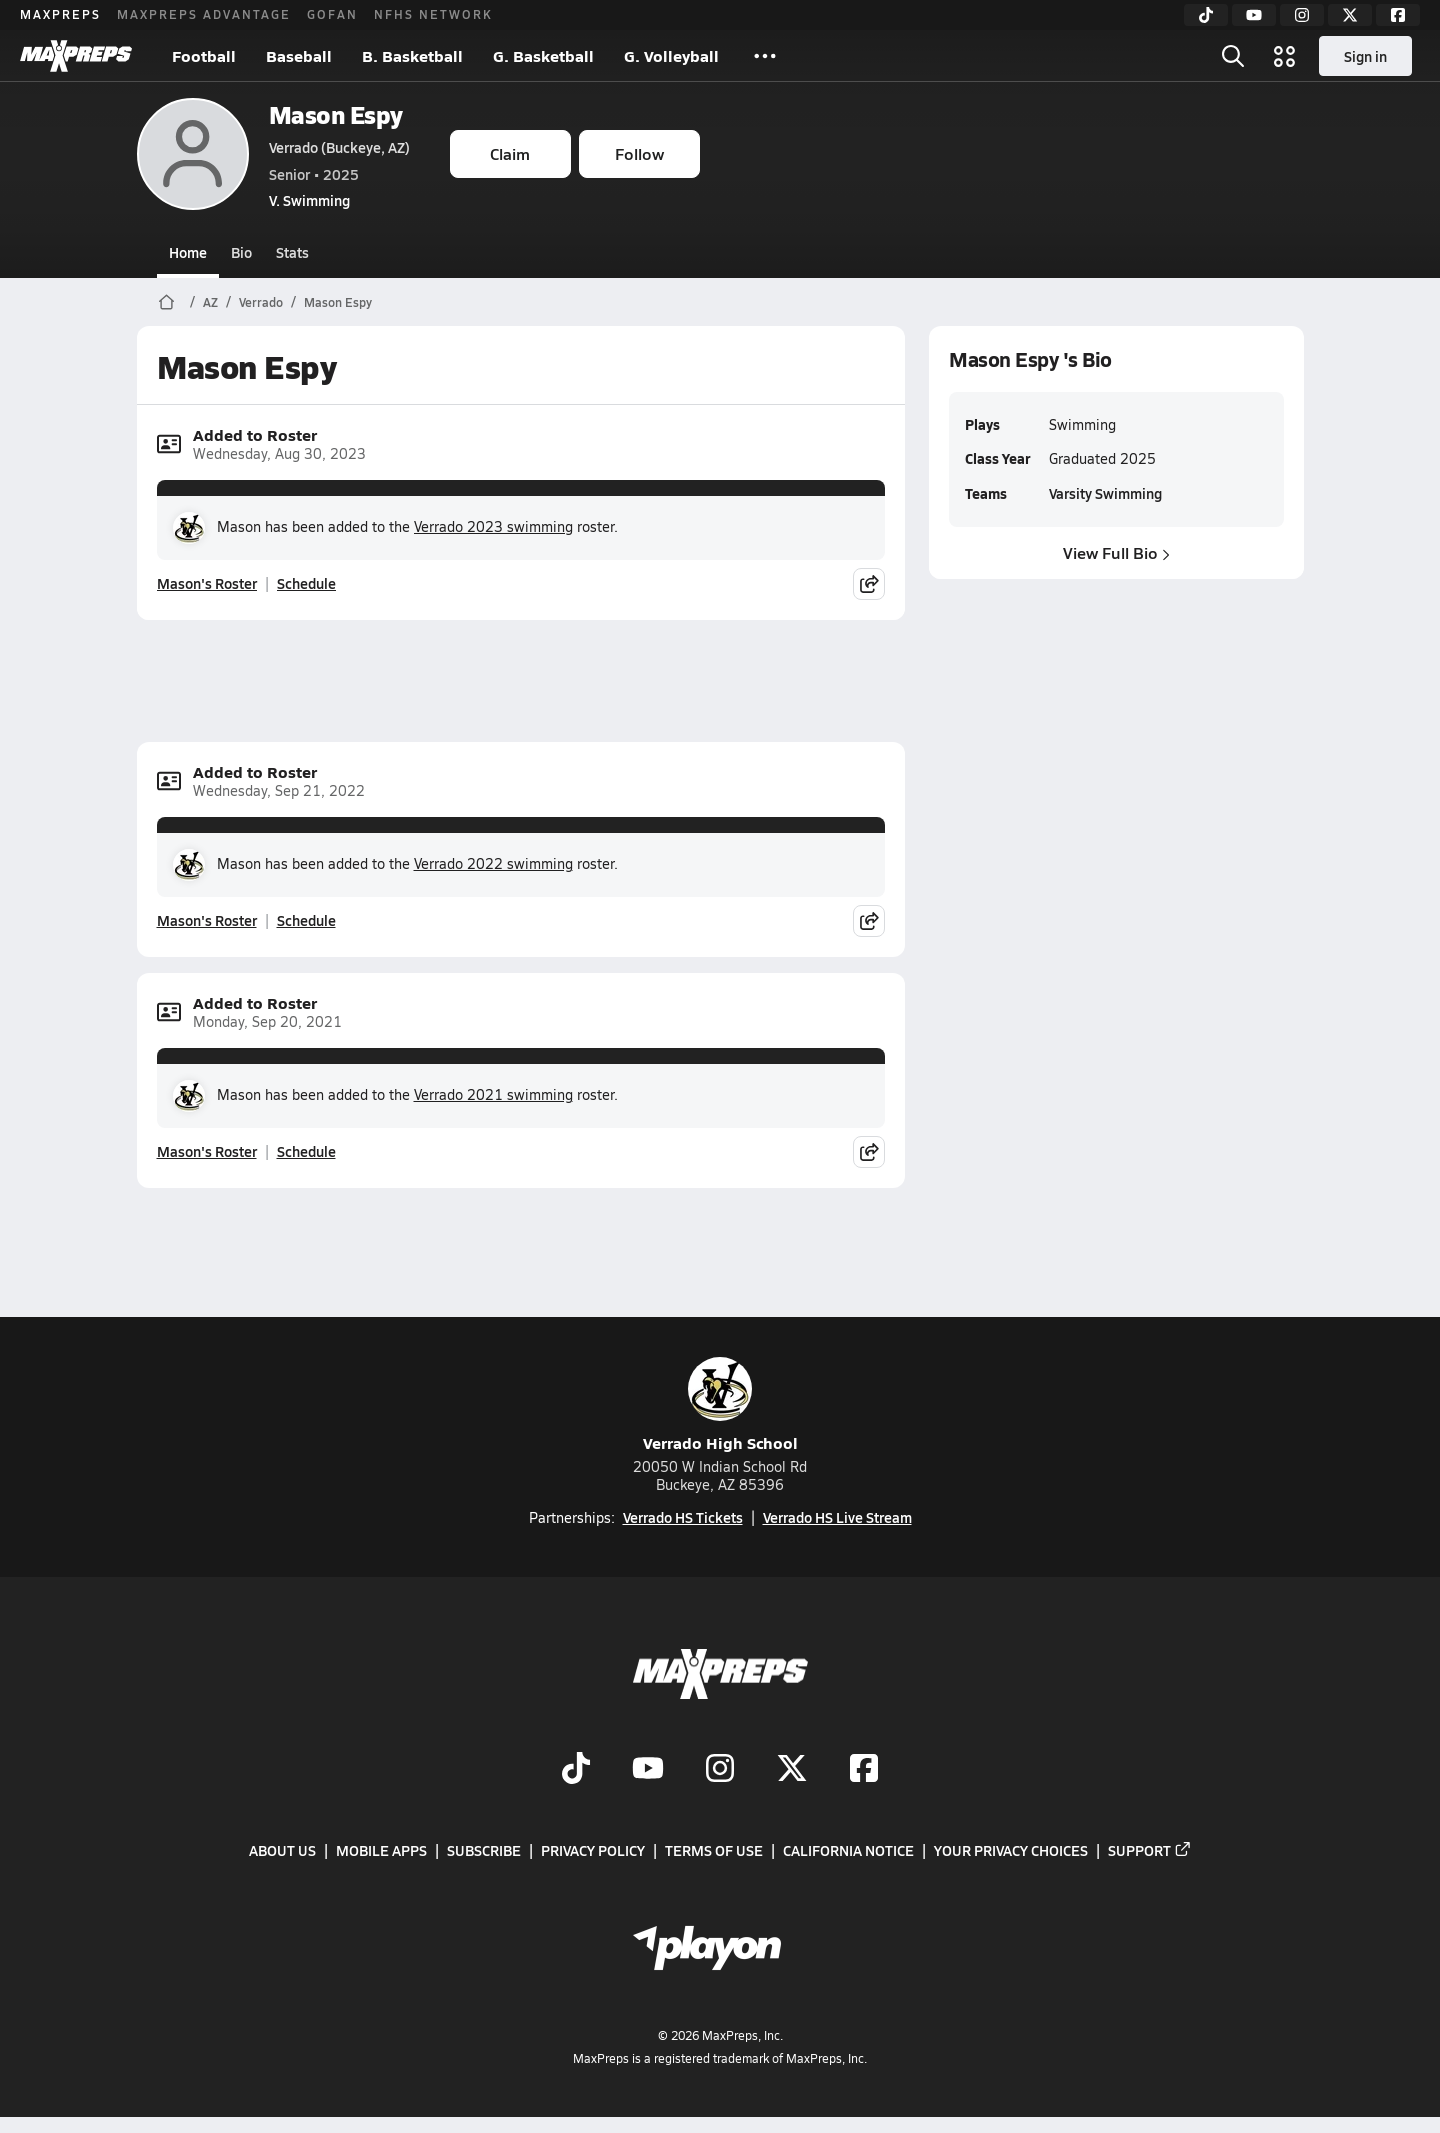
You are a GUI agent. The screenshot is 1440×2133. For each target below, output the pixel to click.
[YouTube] (1254, 15)
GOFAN (332, 14)
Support (1150, 1850)
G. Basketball (543, 55)
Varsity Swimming (1104, 493)
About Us (282, 1850)
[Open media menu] (1285, 56)
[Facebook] (1398, 15)
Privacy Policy (593, 1850)
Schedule (306, 583)
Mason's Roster (207, 583)
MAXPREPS (60, 14)
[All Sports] (765, 56)
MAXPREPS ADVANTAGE (204, 14)
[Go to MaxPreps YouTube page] (648, 1770)
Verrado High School (720, 1405)
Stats (292, 252)
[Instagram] (1302, 15)
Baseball (299, 55)
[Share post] (869, 584)
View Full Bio (1116, 552)
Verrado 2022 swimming (493, 863)
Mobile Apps (381, 1850)
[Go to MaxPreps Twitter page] (792, 1770)
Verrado (261, 302)
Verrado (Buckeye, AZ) (339, 147)
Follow (639, 153)
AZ (210, 302)
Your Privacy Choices (1011, 1850)
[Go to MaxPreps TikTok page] (576, 1770)
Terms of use (714, 1850)
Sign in (1365, 56)
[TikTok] (1206, 15)
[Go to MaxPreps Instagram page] (720, 1770)
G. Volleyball (671, 55)
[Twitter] (1350, 15)
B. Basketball (412, 55)
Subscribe (484, 1850)
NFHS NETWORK (433, 14)
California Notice (848, 1850)
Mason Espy (336, 114)
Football (204, 55)
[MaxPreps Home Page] (166, 302)
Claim (510, 153)
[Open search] (1233, 56)
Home (188, 252)
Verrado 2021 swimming (493, 1094)
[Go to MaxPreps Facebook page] (864, 1770)
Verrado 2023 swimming (493, 526)
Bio (241, 252)
